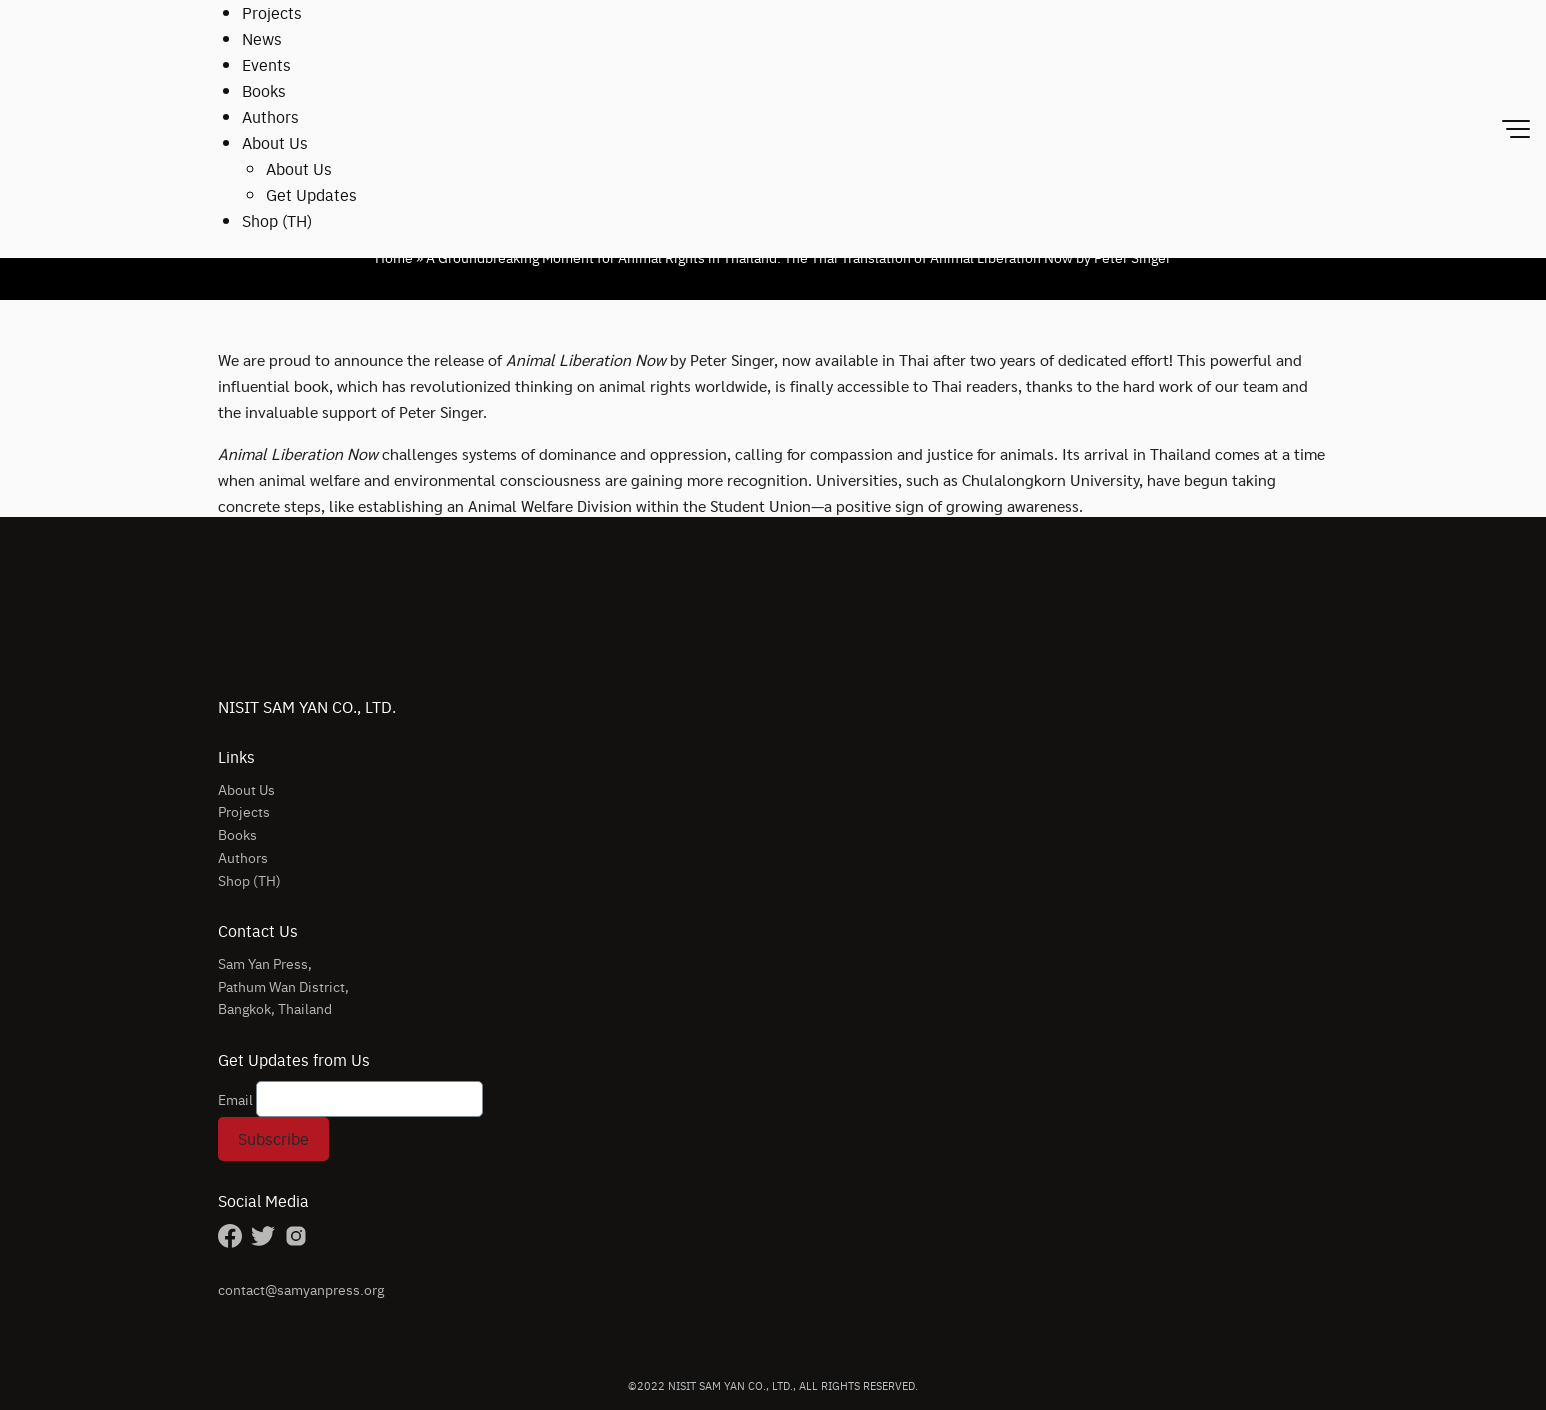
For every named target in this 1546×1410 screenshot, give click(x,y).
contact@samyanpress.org (301, 1289)
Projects (272, 12)
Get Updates (311, 194)
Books (264, 90)
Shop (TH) (277, 220)
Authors (270, 116)
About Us (275, 142)
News (262, 38)
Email (235, 1099)
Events (266, 64)
